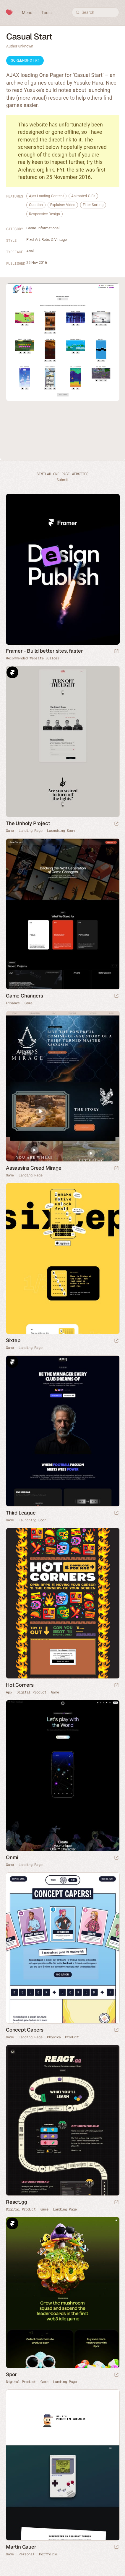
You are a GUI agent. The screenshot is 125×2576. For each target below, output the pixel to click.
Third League (21, 1513)
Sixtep (13, 1340)
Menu (27, 12)
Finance (13, 1003)
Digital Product (31, 1692)
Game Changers (24, 995)
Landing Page (30, 830)
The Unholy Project (28, 823)
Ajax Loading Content (46, 196)
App (9, 1692)
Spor (11, 2374)
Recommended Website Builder (32, 658)
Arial (30, 251)
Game (31, 228)
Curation (36, 205)
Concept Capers (24, 2030)
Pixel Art (33, 239)
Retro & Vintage (53, 239)
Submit (62, 480)
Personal (27, 2554)
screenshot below (38, 147)
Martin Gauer (21, 2547)
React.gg (16, 2202)
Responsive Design (44, 214)
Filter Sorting (93, 205)
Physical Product (63, 2037)
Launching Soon (61, 830)
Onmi (12, 1857)
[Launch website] (116, 824)
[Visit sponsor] (116, 651)
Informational (48, 228)
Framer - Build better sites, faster (44, 651)
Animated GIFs (83, 196)
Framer (12, 672)
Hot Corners (20, 1685)
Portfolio (48, 2554)
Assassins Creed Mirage (33, 1168)
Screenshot (25, 60)
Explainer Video (62, 205)
